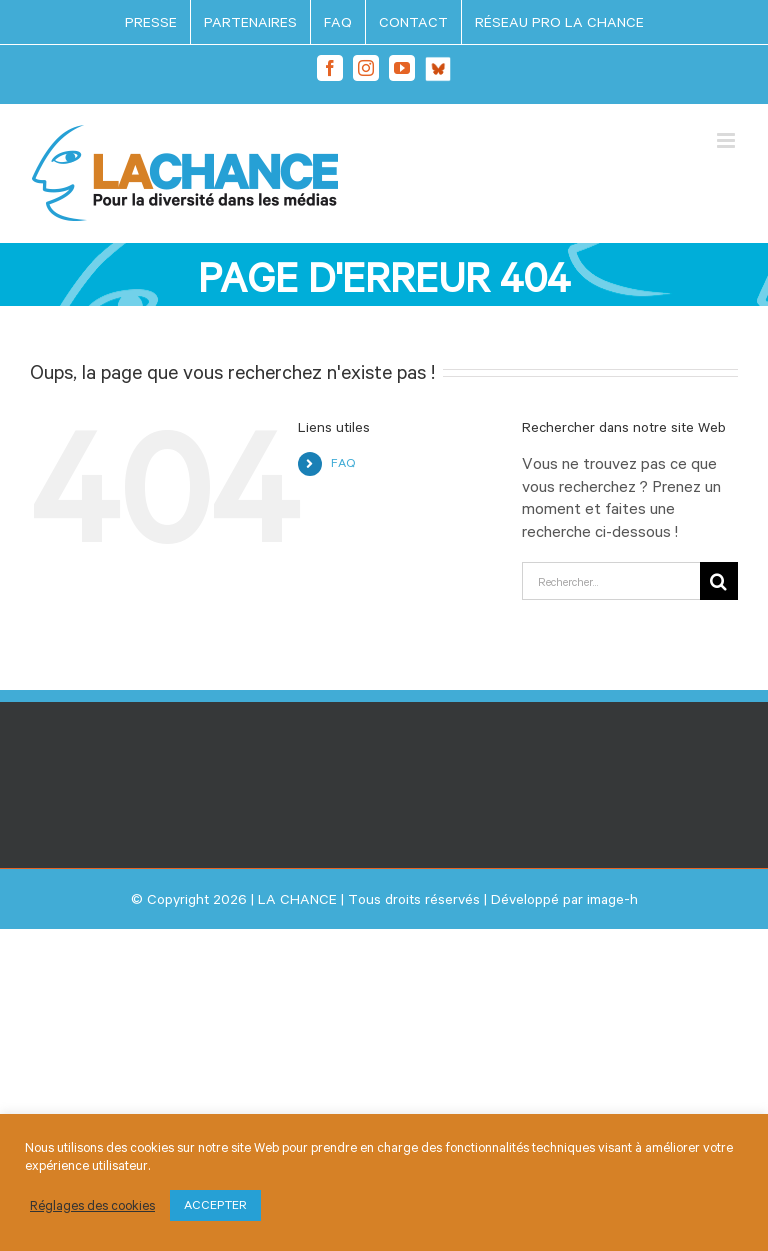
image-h (612, 899)
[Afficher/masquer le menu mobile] (727, 140)
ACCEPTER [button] (215, 1205)
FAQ (343, 463)
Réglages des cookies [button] (92, 1205)
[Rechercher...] (611, 581)
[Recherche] (719, 581)
